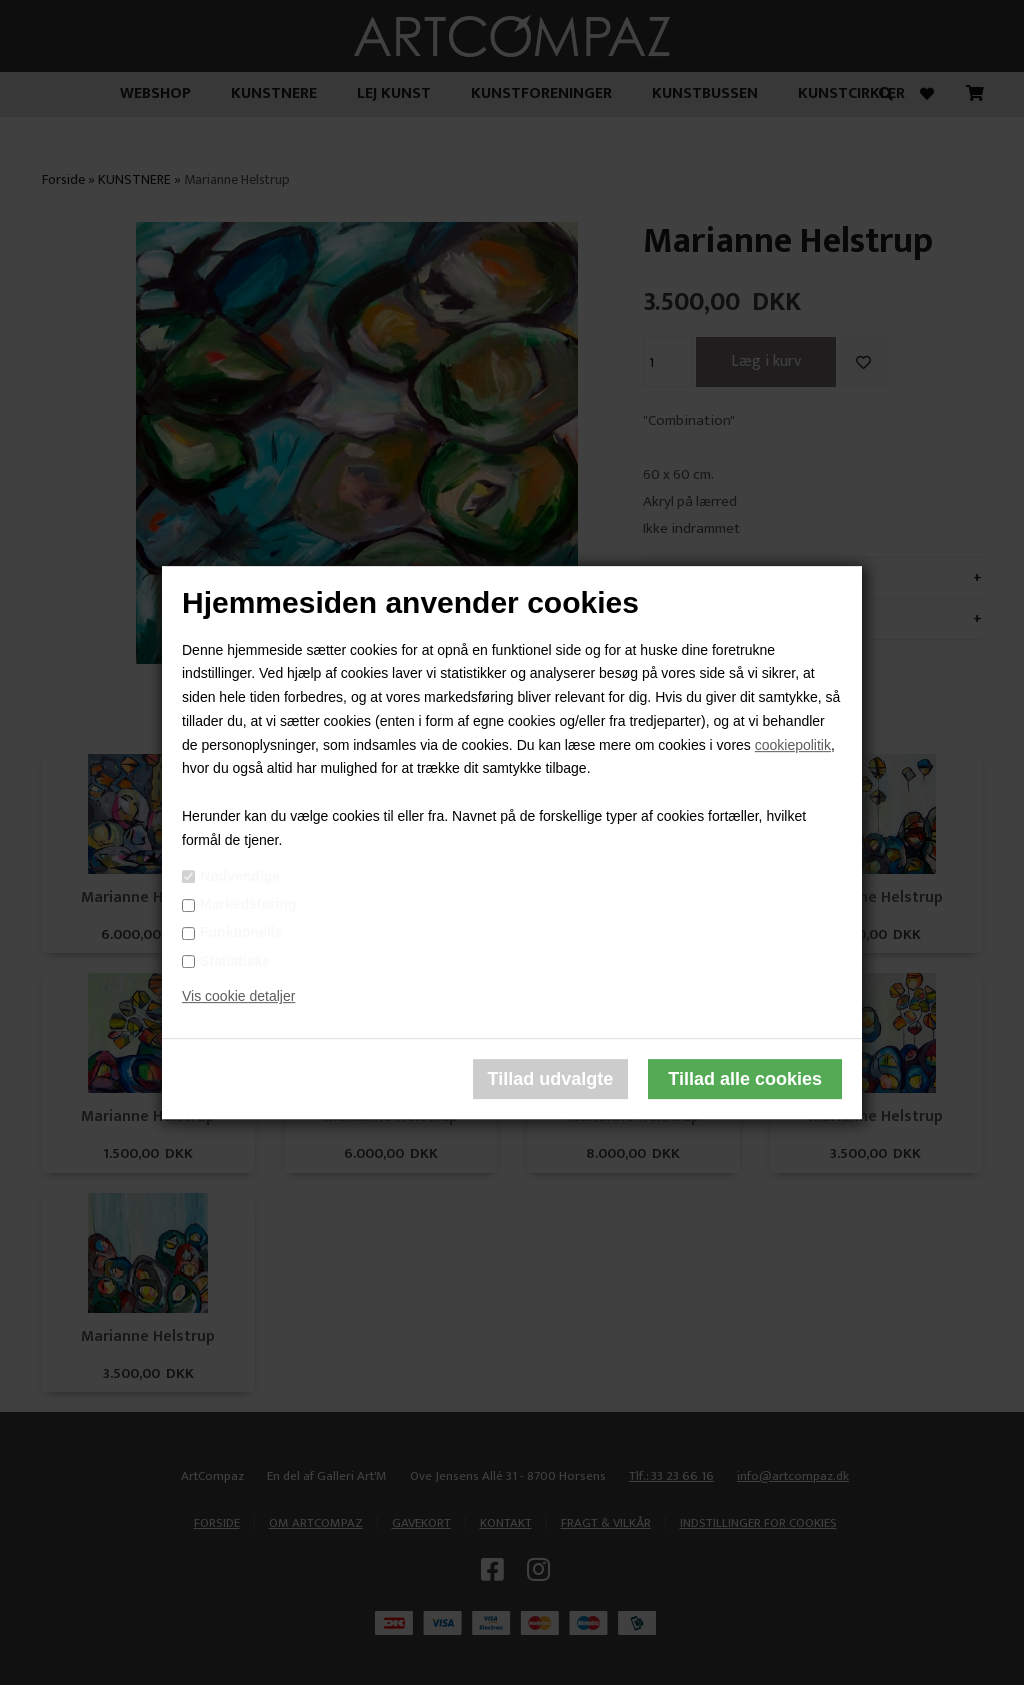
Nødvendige (240, 876)
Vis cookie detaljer (238, 997)
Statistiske (235, 961)
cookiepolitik (793, 745)
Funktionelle (241, 933)
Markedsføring (248, 904)
